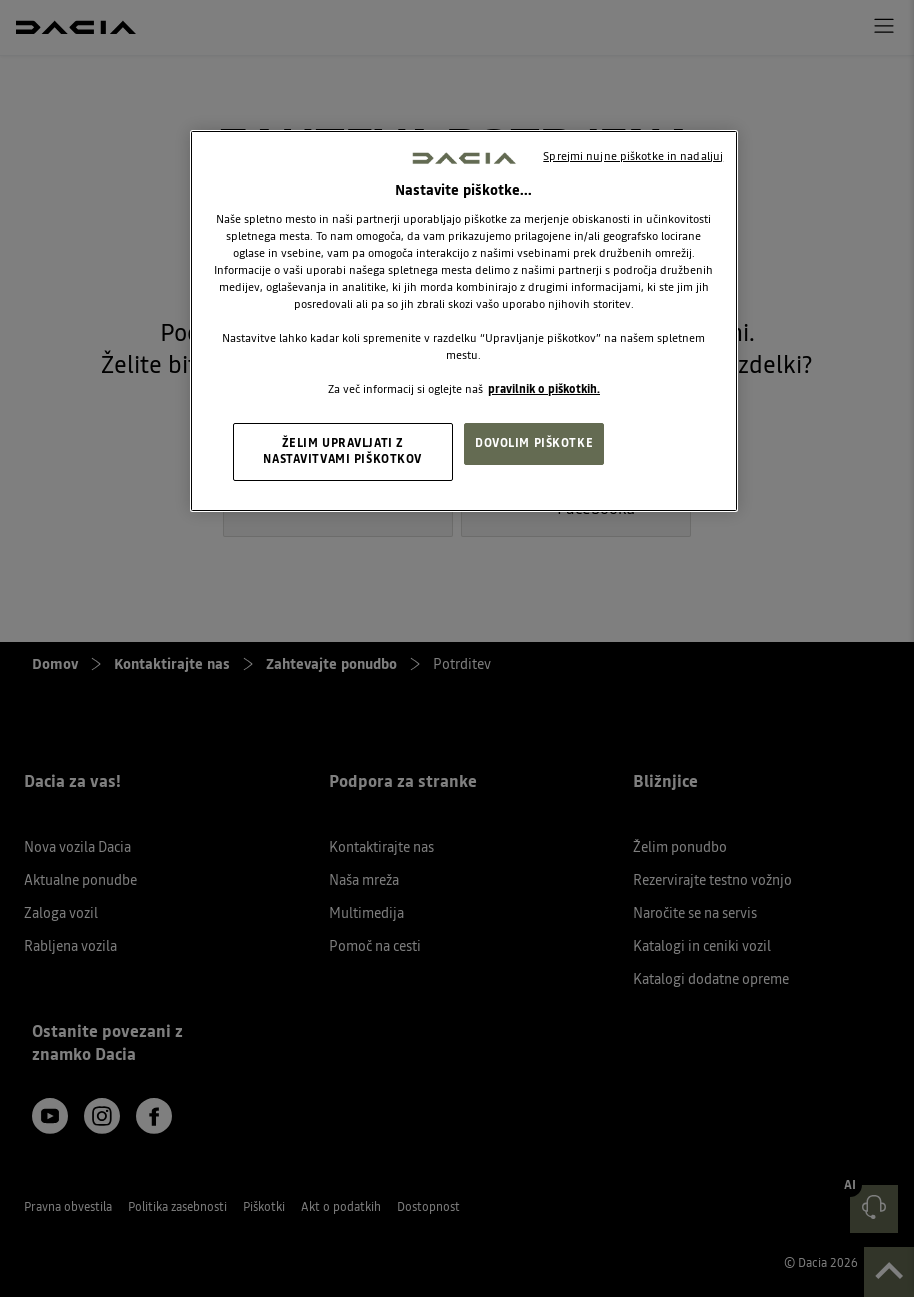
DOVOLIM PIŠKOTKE (534, 443)
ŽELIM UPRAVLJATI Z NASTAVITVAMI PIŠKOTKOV (342, 451)
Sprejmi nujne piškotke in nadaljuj (633, 156)
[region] (464, 321)
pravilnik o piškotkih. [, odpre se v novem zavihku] (544, 389)
